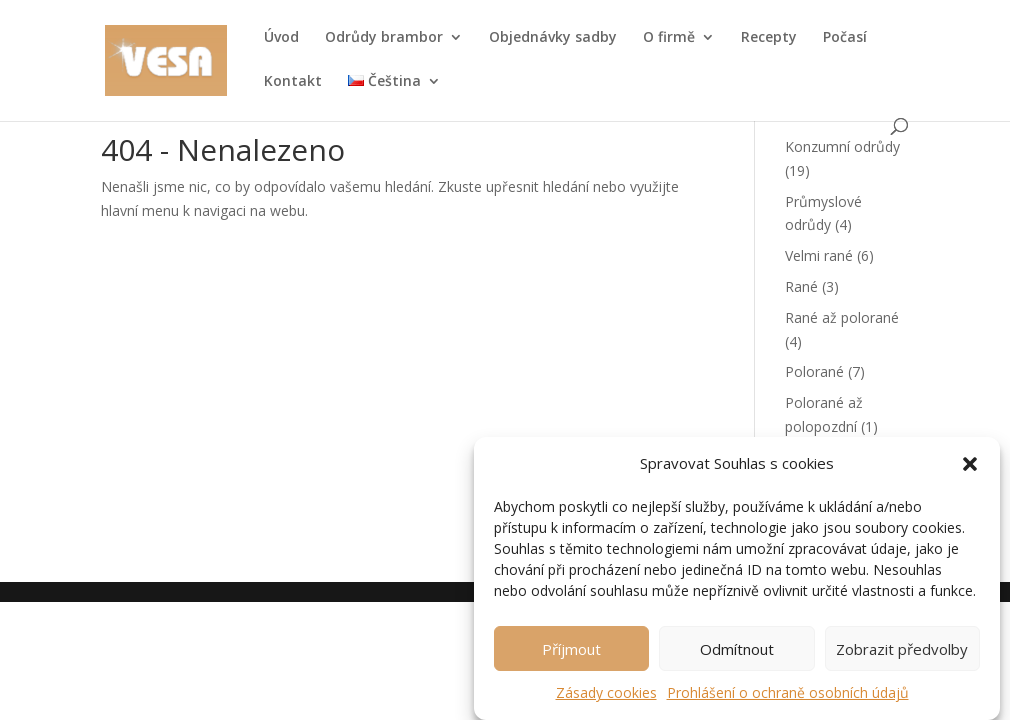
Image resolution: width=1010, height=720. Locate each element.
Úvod (281, 38)
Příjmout (571, 656)
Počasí (845, 38)
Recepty (769, 38)
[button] (970, 472)
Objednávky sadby (553, 38)
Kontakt (293, 82)
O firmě (669, 38)
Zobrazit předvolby (902, 656)
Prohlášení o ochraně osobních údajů (788, 699)
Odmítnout (737, 656)
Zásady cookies (606, 699)
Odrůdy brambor (384, 38)
